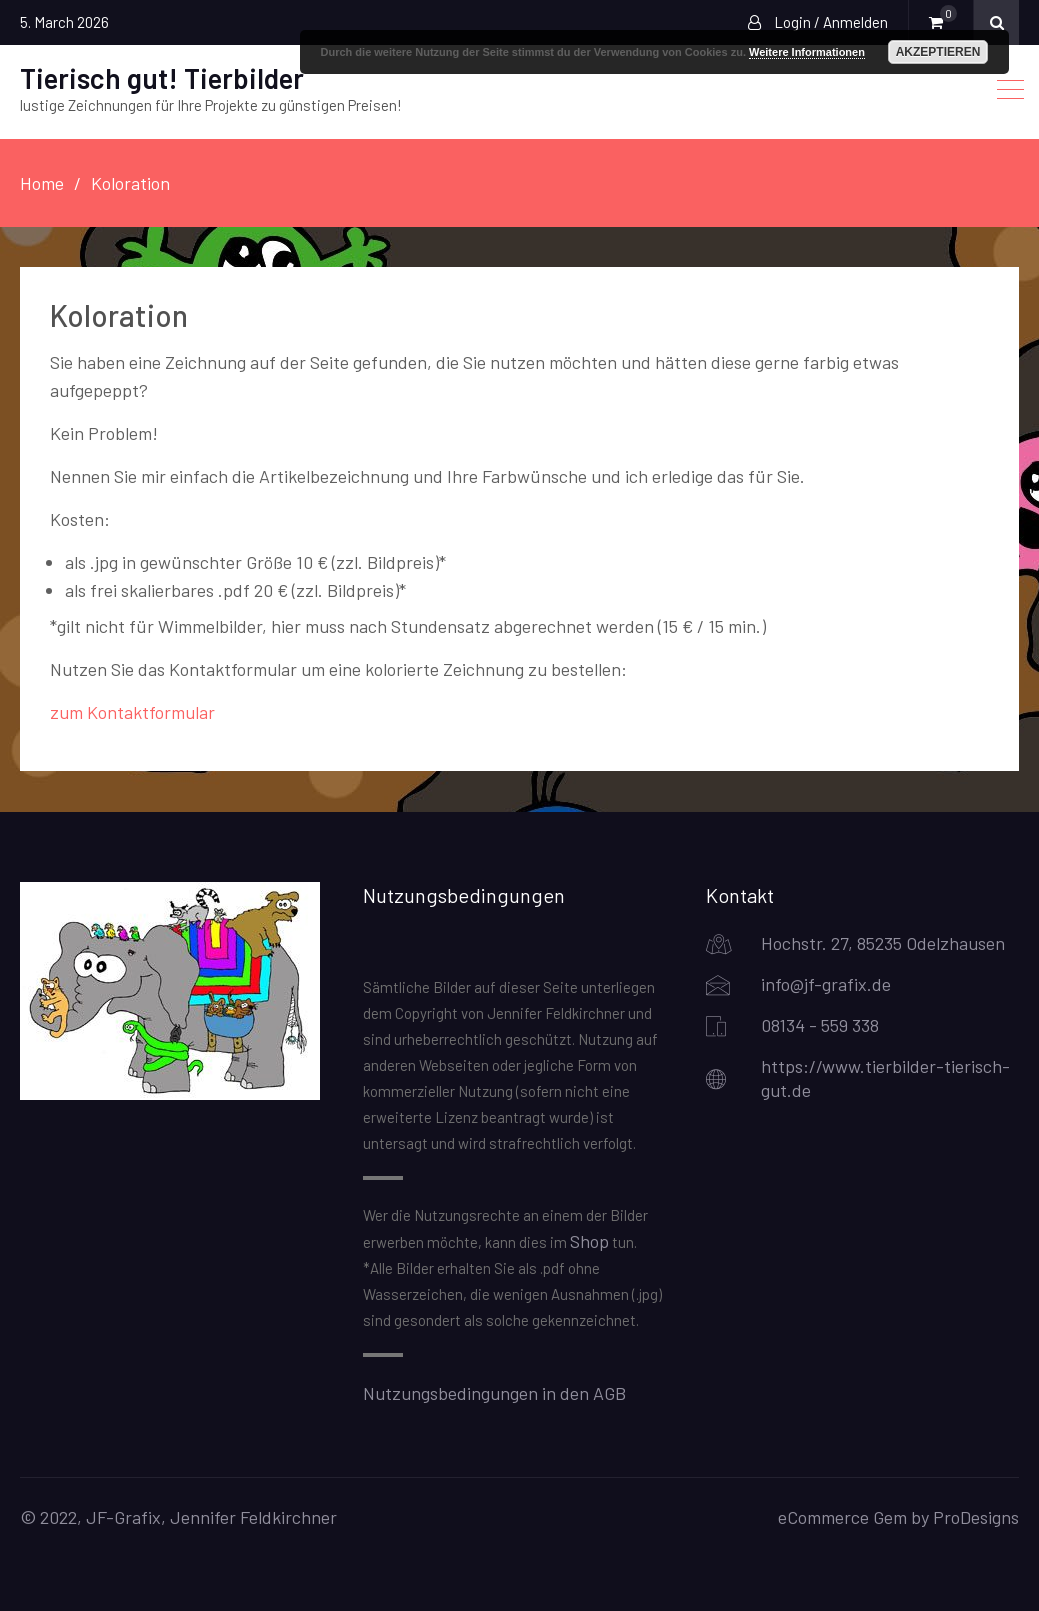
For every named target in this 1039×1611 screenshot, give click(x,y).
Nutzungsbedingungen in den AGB (494, 1393)
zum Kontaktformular (132, 712)
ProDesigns (976, 1517)
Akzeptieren (938, 52)
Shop (589, 1241)
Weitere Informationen (807, 52)
